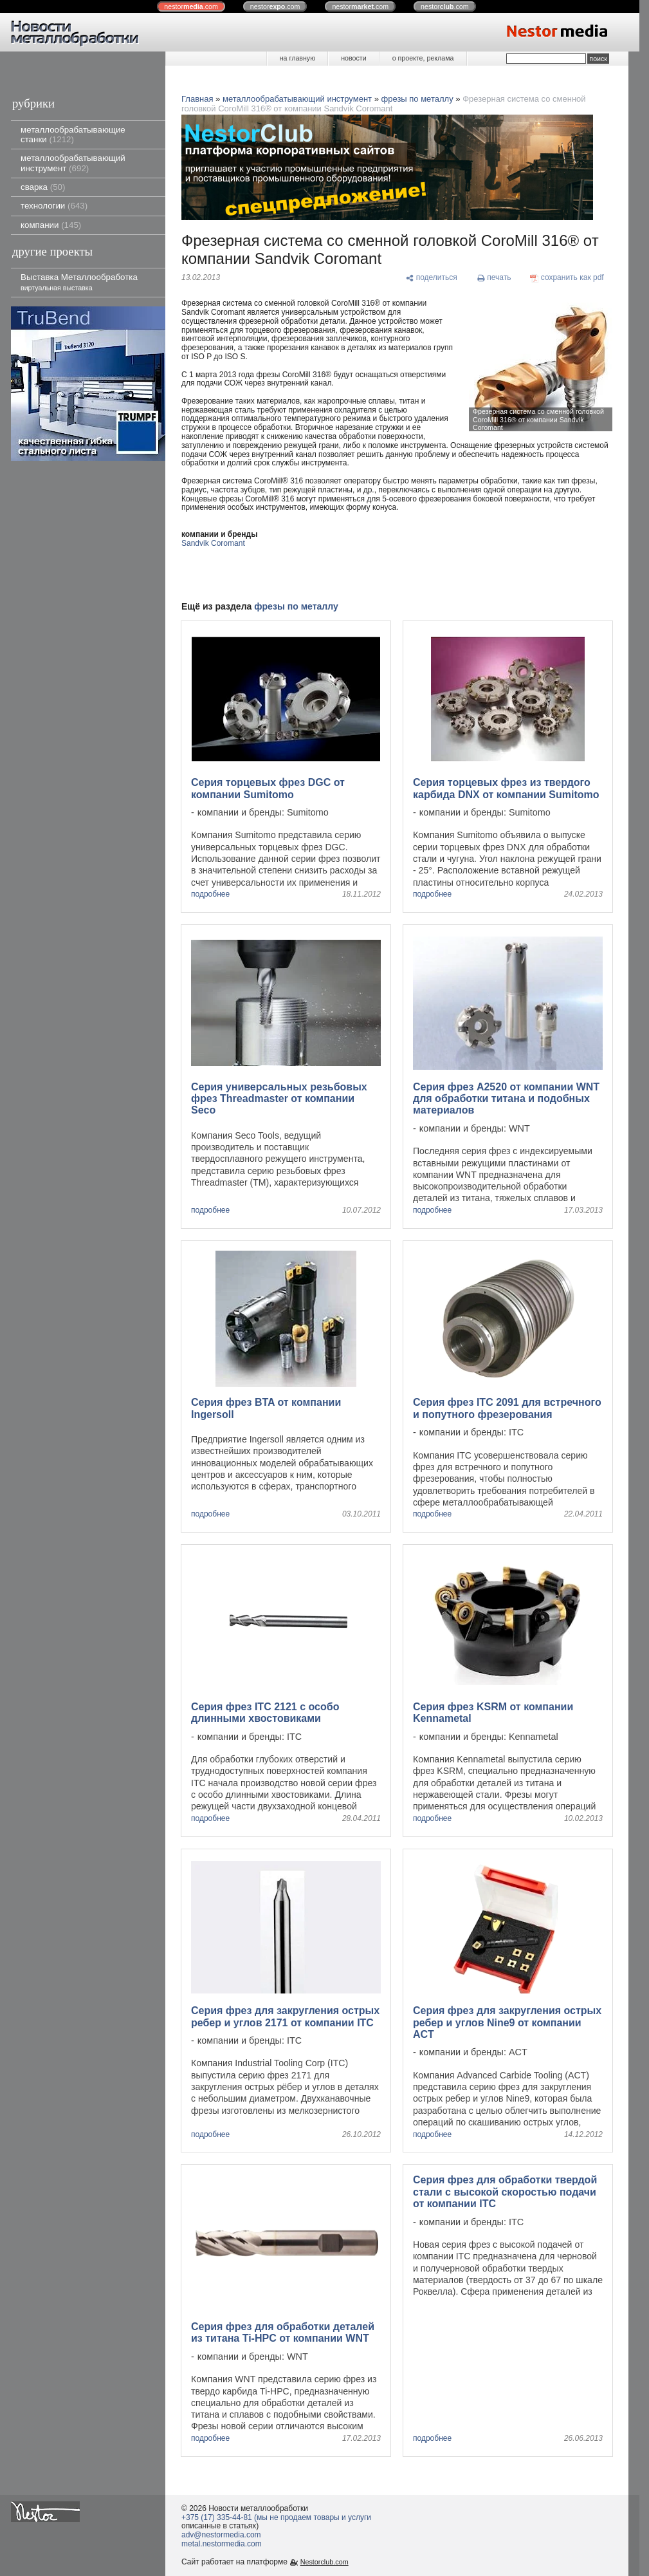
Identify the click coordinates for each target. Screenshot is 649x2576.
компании (51, 225)
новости (353, 58)
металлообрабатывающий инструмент (73, 163)
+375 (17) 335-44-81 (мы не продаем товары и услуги (276, 2517)
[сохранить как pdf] (567, 278)
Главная (197, 99)
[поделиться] (431, 278)
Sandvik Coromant (213, 543)
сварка (43, 187)
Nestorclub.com (324, 2562)
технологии (54, 205)
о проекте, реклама (423, 58)
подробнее (210, 894)
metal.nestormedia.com (221, 2543)
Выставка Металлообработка (79, 281)
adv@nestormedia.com (221, 2534)
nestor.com (191, 6)
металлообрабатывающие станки (73, 134)
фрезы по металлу (417, 99)
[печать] (494, 278)
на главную (297, 58)
